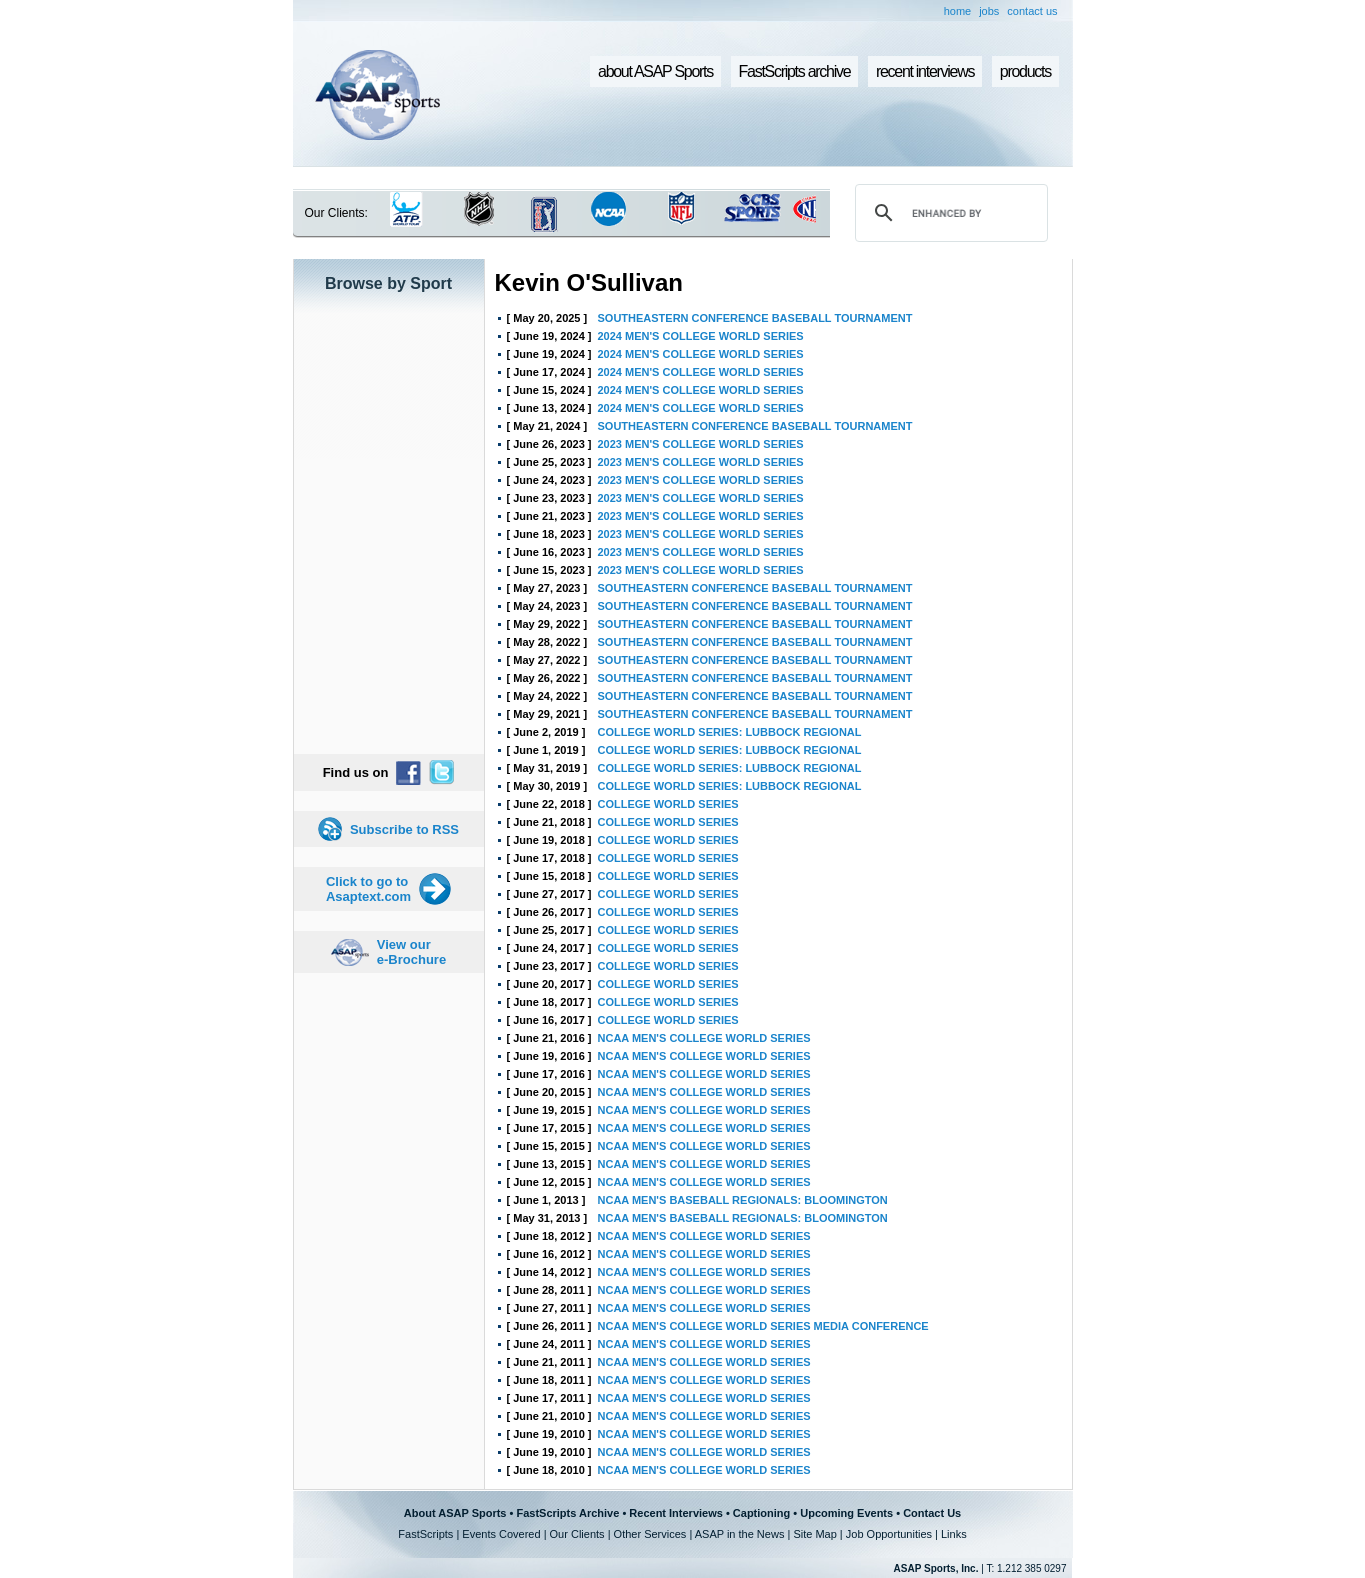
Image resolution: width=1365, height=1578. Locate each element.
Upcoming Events (846, 1513)
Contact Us (932, 1513)
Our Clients (577, 1534)
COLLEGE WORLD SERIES (668, 804)
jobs (989, 11)
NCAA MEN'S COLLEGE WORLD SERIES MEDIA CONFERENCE (763, 1326)
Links (954, 1534)
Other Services (650, 1534)
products (1025, 71)
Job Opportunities (889, 1534)
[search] (948, 213)
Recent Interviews (676, 1513)
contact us (1032, 11)
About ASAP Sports (455, 1513)
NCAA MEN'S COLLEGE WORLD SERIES (704, 1038)
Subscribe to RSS (404, 829)
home (958, 11)
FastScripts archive (795, 71)
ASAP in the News (740, 1534)
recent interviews (925, 71)
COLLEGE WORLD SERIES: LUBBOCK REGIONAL (730, 732)
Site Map (814, 1534)
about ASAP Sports (655, 71)
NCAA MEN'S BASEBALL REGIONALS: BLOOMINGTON (743, 1200)
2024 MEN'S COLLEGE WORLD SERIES (701, 336)
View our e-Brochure (411, 952)
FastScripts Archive (567, 1513)
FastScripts (425, 1534)
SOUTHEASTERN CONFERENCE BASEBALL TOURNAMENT (755, 318)
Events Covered (501, 1534)
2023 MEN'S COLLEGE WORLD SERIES (701, 444)
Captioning (761, 1513)
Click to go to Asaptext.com (368, 889)
